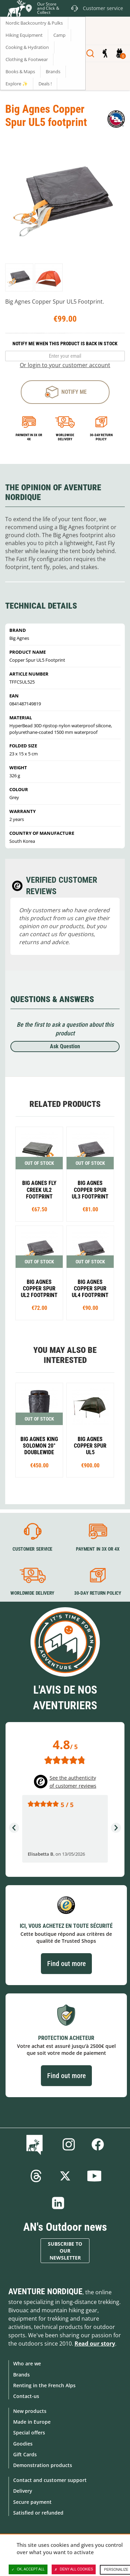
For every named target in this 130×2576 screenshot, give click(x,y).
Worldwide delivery (65, 437)
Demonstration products (42, 2465)
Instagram (69, 2144)
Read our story (95, 2343)
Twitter (65, 2176)
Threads (36, 2176)
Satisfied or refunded (38, 2512)
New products (29, 2411)
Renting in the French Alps (44, 2385)
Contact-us (26, 2396)
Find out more (66, 1963)
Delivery (22, 2491)
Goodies (23, 2443)
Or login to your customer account (65, 365)
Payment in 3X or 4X (97, 1549)
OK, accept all (28, 2569)
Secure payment (32, 2502)
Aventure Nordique (45, 2291)
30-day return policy (101, 437)
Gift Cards (25, 2454)
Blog (35, 2144)
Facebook (98, 2144)
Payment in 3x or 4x (29, 437)
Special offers (29, 2432)
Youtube (94, 2176)
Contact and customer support (50, 2480)
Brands (21, 2374)
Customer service (32, 1549)
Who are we (27, 2363)
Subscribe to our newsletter (65, 2250)
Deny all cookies (73, 2569)
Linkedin (58, 2203)
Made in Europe (32, 2421)
